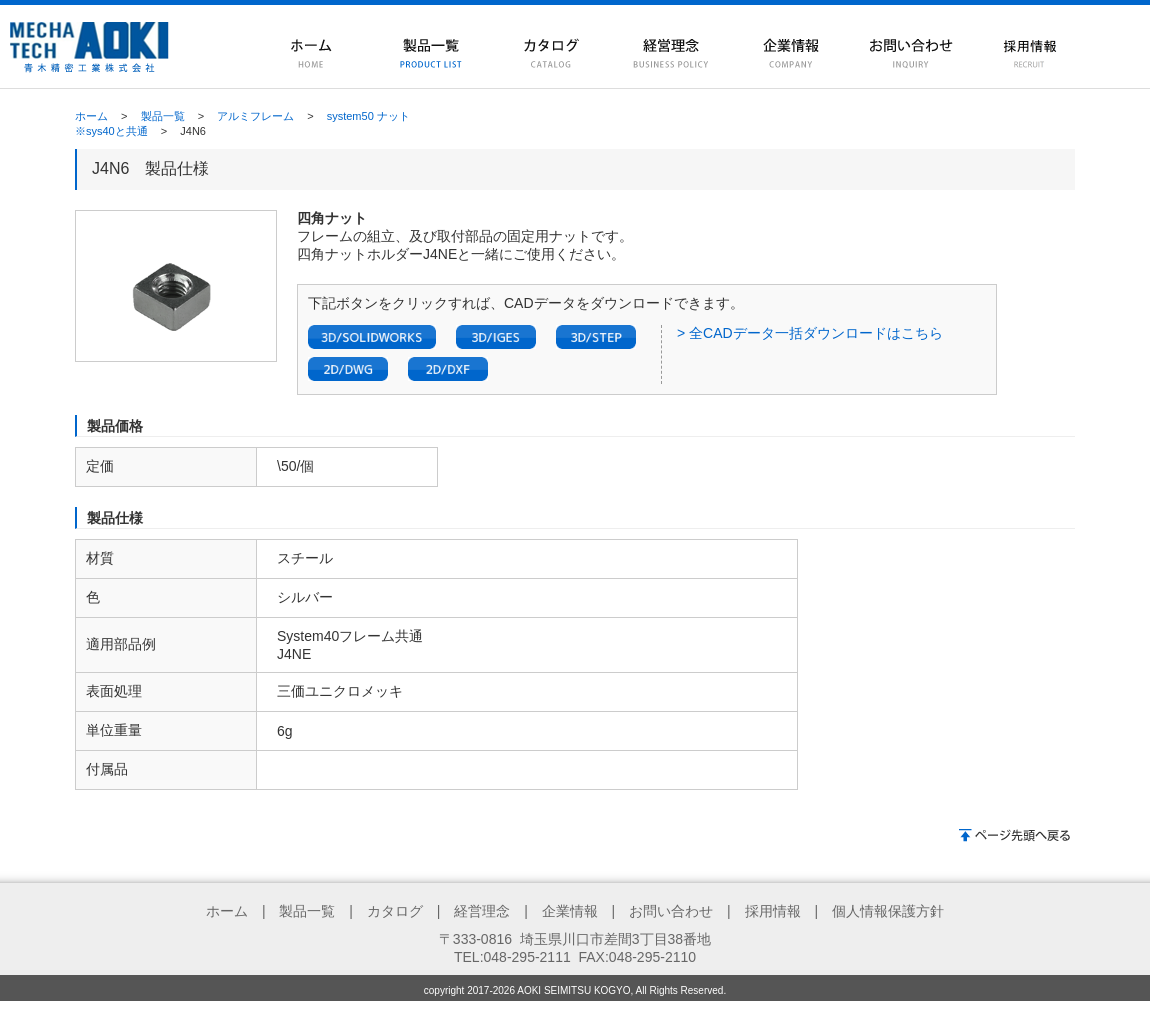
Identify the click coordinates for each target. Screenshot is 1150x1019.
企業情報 (570, 911)
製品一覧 (163, 116)
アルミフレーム (255, 116)
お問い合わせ (671, 911)
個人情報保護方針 (888, 911)
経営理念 (482, 911)
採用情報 (773, 911)
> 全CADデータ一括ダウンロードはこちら (810, 333)
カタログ (395, 911)
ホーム (91, 116)
